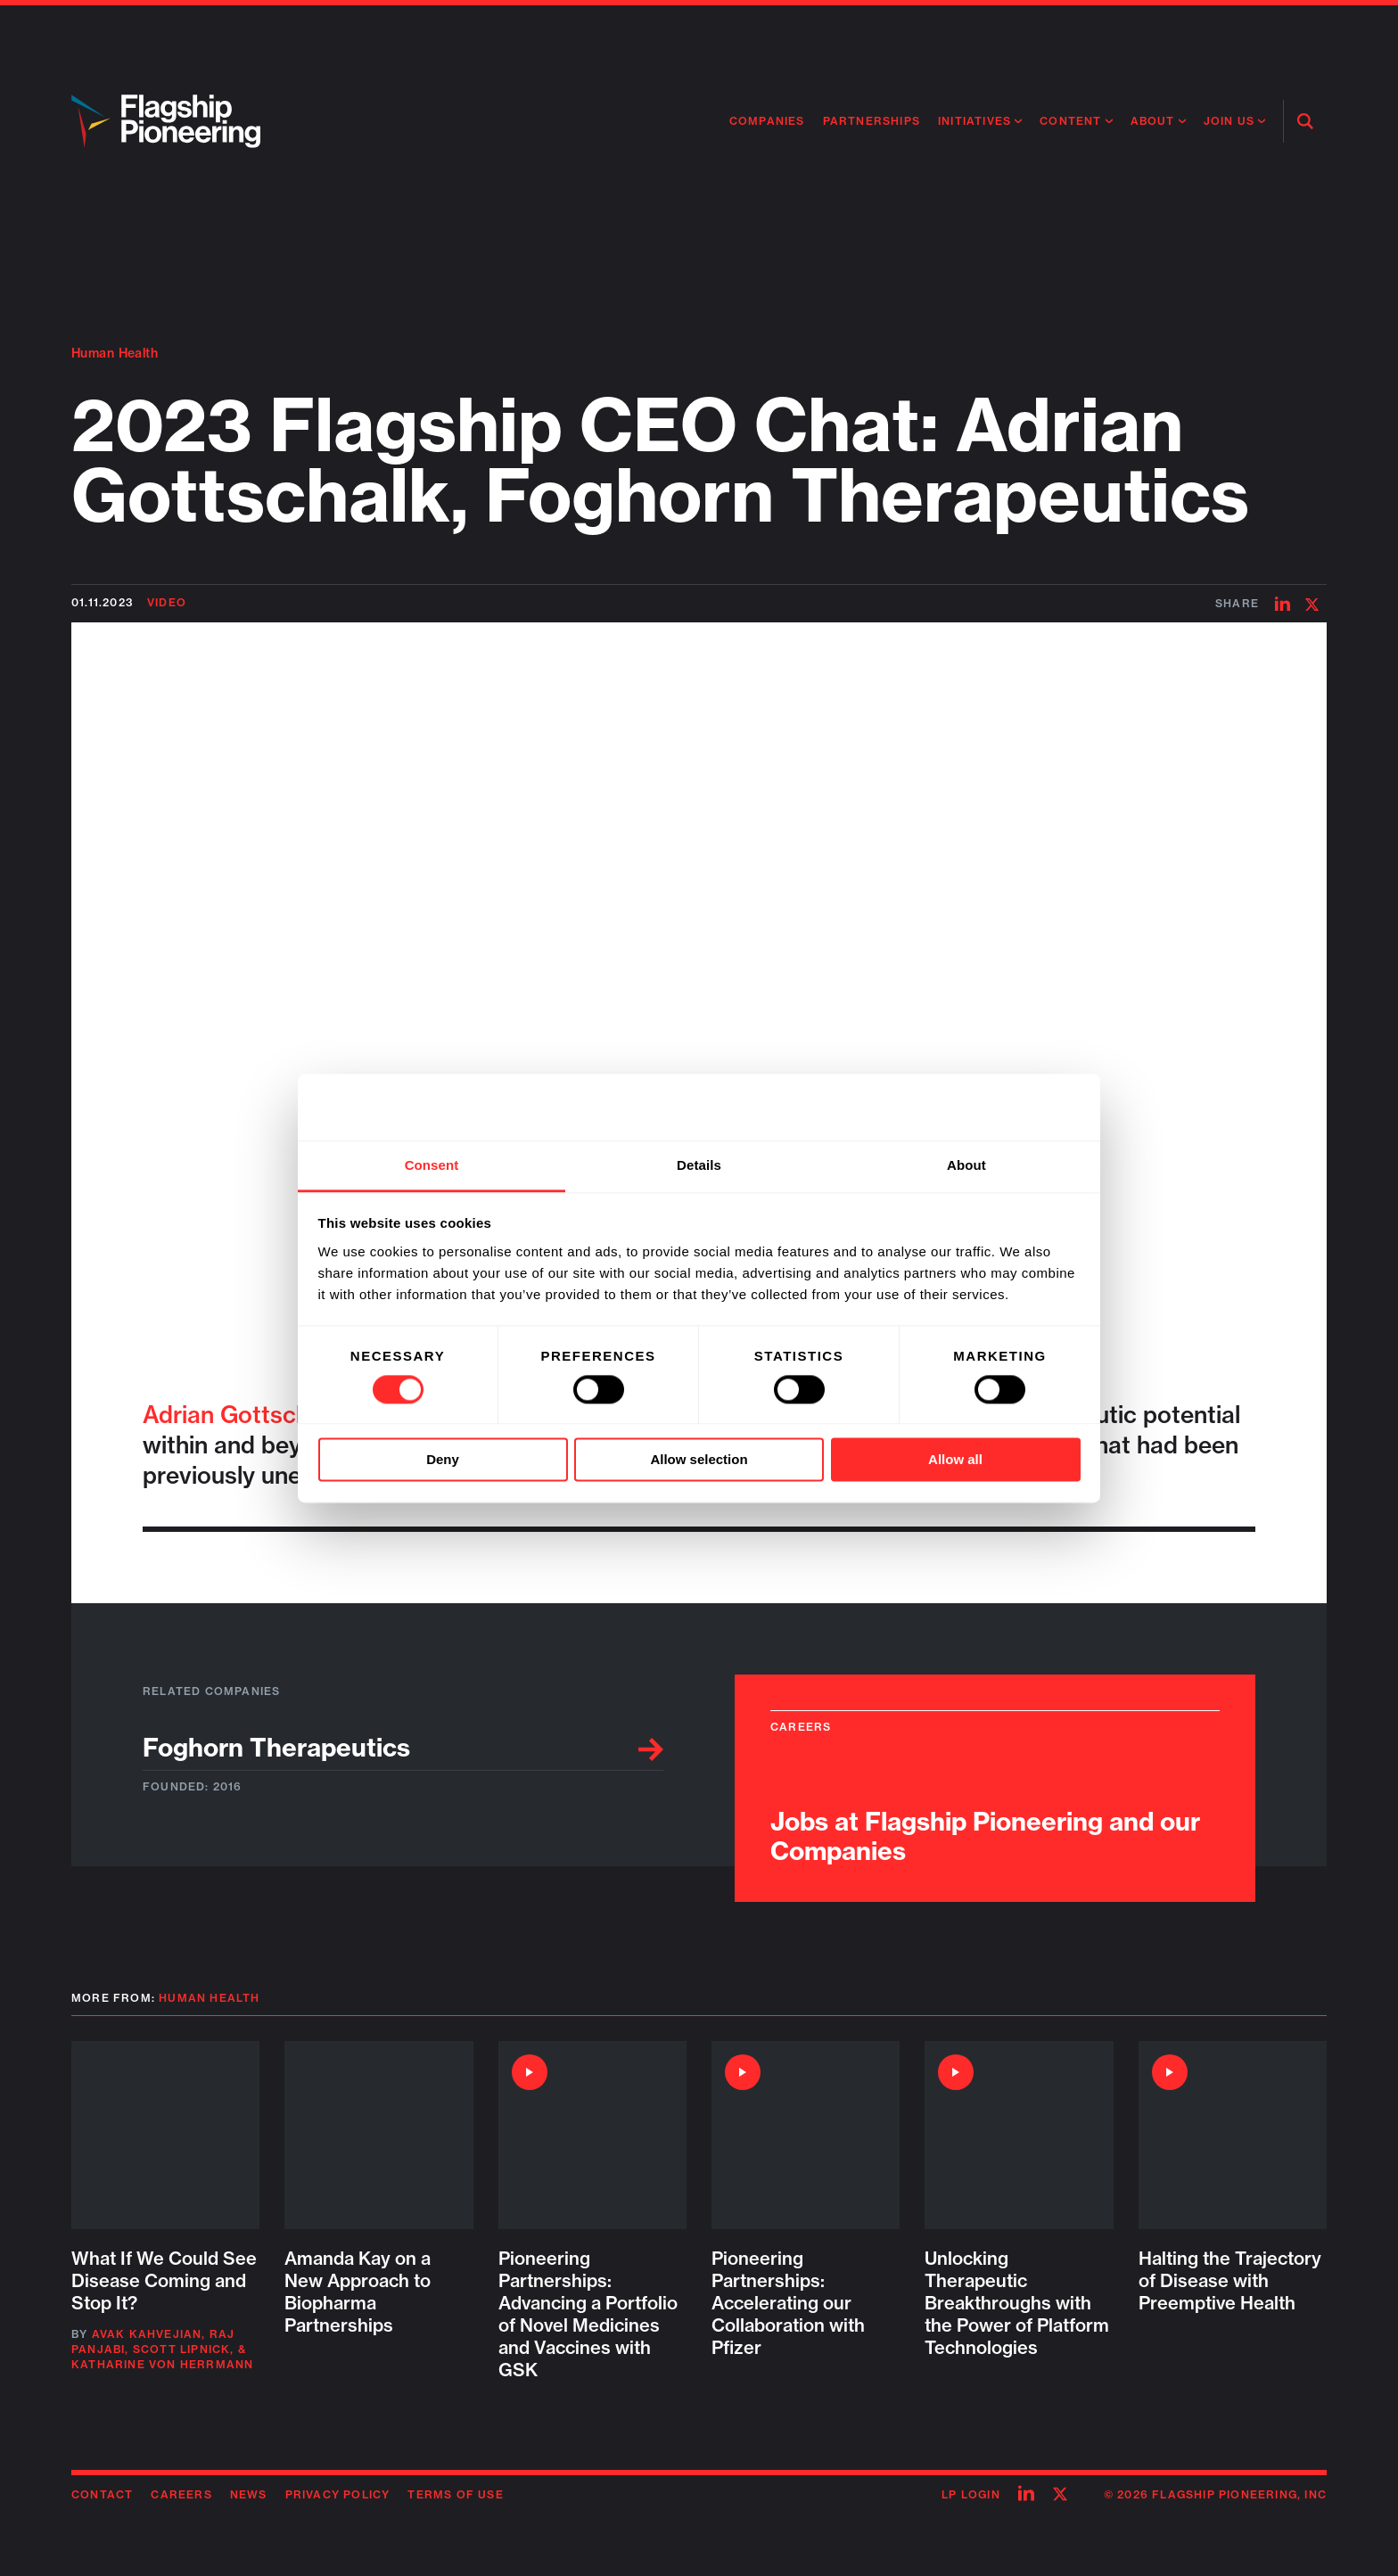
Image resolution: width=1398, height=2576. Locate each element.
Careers (181, 2494)
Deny (442, 1460)
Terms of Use (455, 2494)
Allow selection (698, 1460)
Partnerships (871, 121)
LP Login (971, 2494)
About (1153, 121)
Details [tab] (699, 1165)
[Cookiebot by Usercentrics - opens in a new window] (1003, 1106)
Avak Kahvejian (147, 2334)
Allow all (955, 1460)
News (248, 2494)
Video (166, 602)
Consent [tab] (432, 1165)
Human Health (114, 353)
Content (1070, 121)
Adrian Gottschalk (242, 1414)
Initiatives (974, 121)
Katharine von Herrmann (162, 2364)
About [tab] (966, 1165)
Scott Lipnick (182, 2349)
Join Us (1229, 121)
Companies (767, 121)
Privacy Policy (338, 2494)
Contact (102, 2494)
